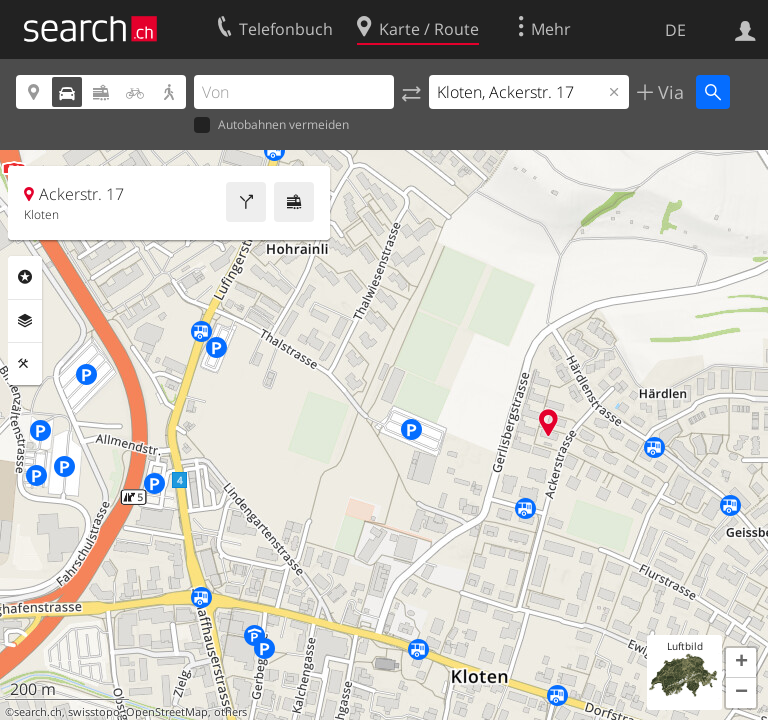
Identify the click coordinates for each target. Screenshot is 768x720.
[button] (741, 663)
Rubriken (25, 277)
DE (675, 30)
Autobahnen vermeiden (271, 125)
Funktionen (25, 364)
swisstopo (94, 712)
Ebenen (25, 321)
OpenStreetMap (167, 712)
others (230, 712)
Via (668, 92)
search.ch (38, 712)
